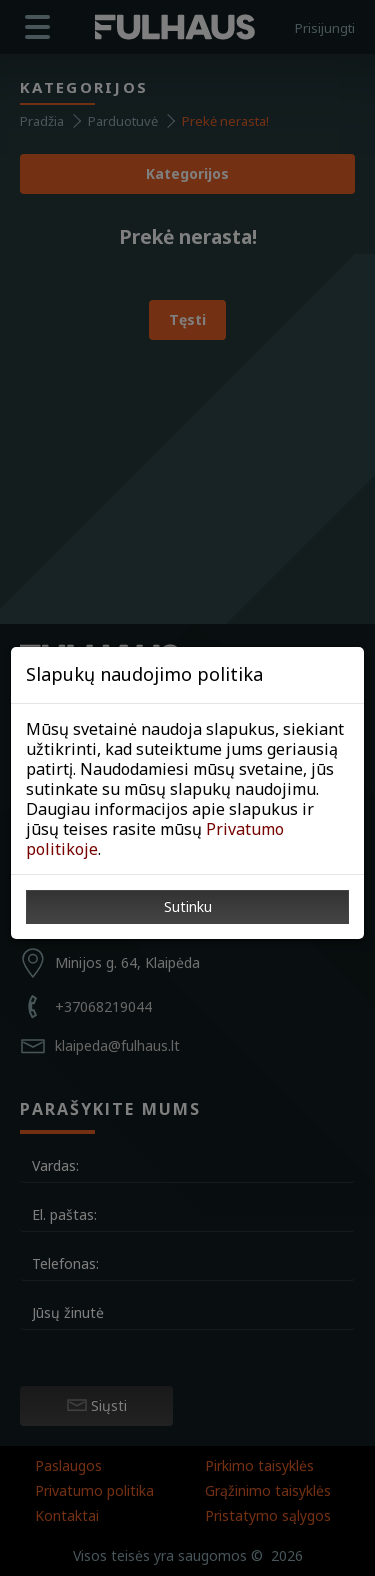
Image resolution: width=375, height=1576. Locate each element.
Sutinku (188, 906)
